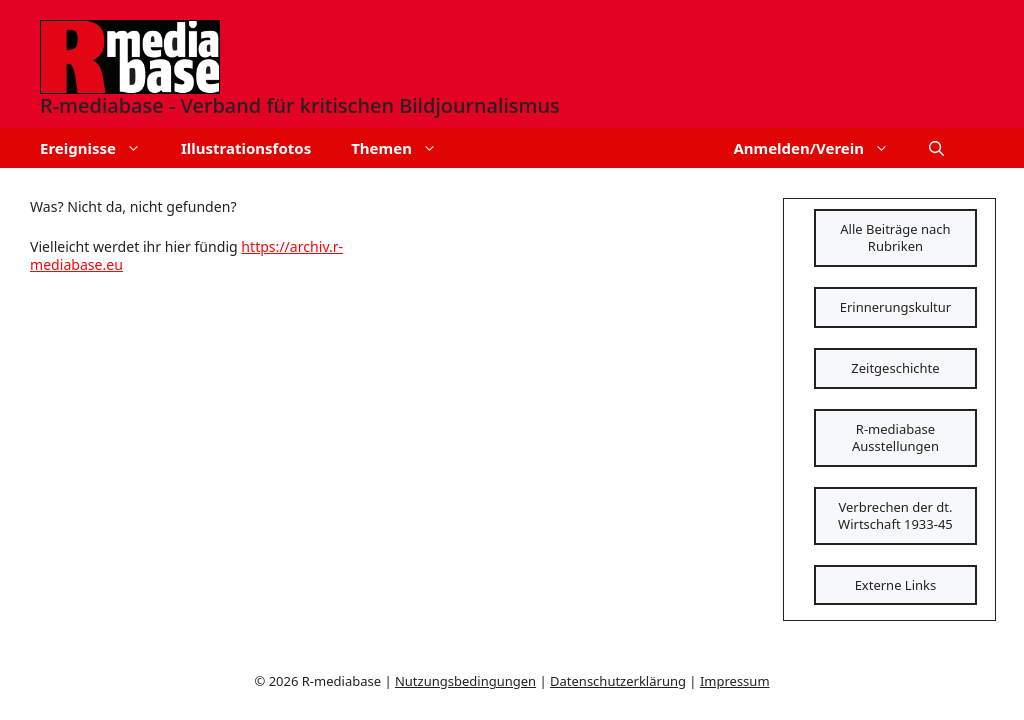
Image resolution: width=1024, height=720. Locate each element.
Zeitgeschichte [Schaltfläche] (895, 368)
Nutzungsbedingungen (465, 681)
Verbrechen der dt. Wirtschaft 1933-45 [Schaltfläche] (895, 515)
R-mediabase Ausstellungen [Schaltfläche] (895, 437)
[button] (936, 148)
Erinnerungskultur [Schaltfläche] (895, 307)
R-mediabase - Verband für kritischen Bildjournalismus (300, 105)
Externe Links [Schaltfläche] (896, 585)
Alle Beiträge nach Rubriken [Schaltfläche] (895, 237)
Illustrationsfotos (246, 148)
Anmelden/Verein (821, 148)
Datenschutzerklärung (618, 681)
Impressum (735, 681)
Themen (404, 148)
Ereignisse (100, 148)
